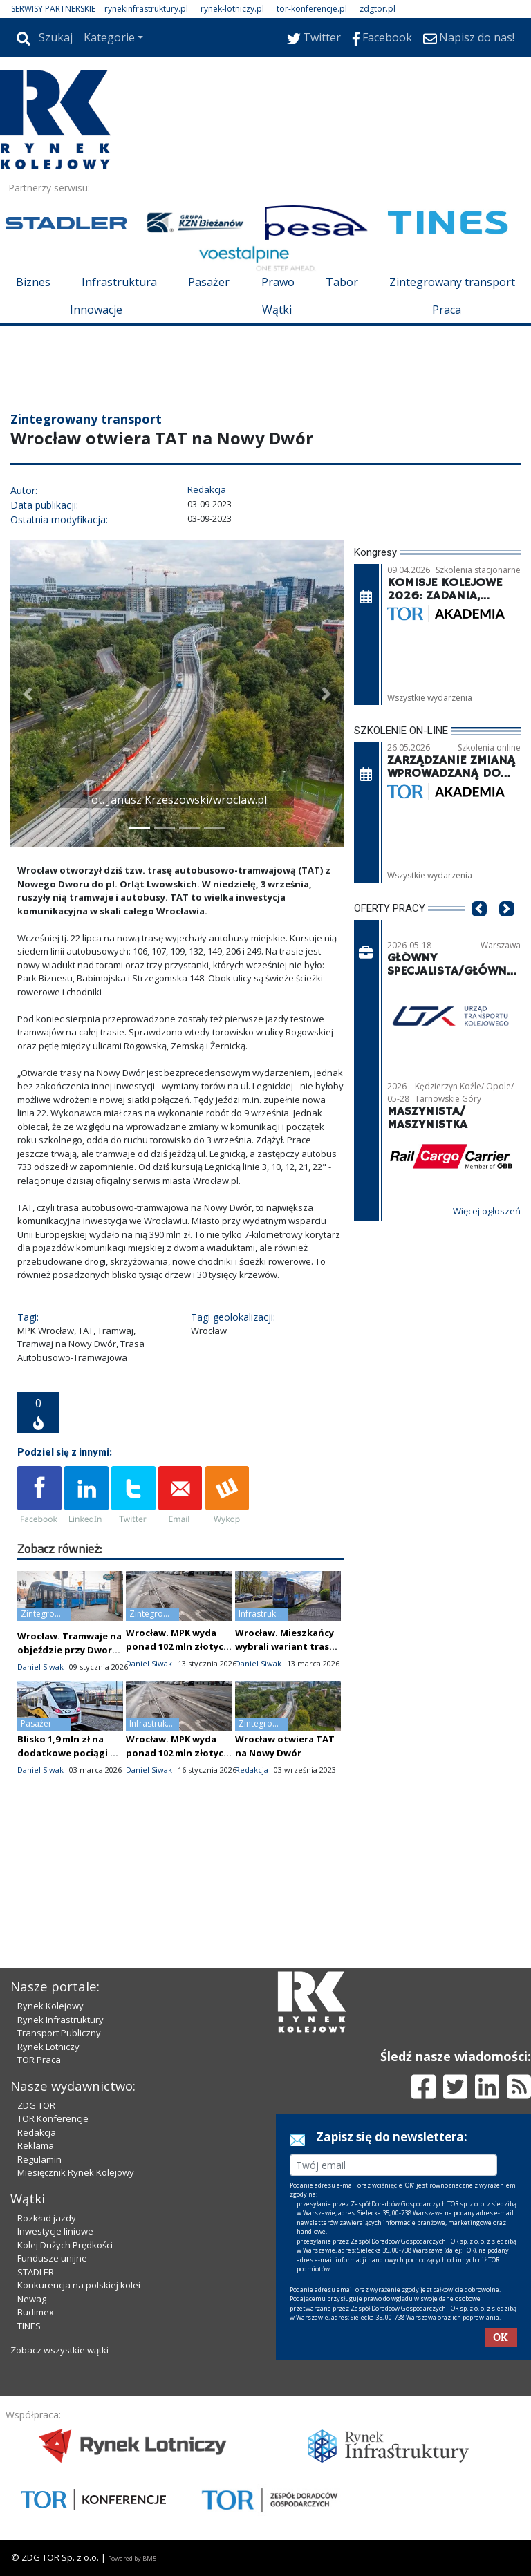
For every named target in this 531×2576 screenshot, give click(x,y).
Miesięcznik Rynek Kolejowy (75, 2172)
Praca (446, 309)
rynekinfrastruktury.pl (146, 9)
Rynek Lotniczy (48, 2046)
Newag (31, 2299)
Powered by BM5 (132, 2558)
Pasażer (209, 282)
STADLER (35, 2272)
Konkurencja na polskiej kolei (78, 2285)
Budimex (35, 2312)
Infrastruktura (119, 282)
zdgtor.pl (377, 9)
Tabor (342, 282)
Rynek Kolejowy (50, 2006)
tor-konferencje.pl (312, 9)
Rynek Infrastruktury (60, 2019)
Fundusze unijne (52, 2258)
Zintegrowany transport (452, 282)
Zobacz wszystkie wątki (59, 2350)
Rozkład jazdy (46, 2218)
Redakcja (36, 2132)
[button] (27, 693)
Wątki (277, 309)
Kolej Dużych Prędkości (65, 2245)
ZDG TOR (36, 2105)
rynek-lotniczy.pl (232, 9)
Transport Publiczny (59, 2033)
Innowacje (96, 309)
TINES (29, 2326)
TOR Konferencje (52, 2118)
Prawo (278, 282)
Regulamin (39, 2159)
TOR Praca (39, 2059)
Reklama (35, 2145)
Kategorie (109, 37)
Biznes (33, 282)
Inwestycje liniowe (55, 2231)
